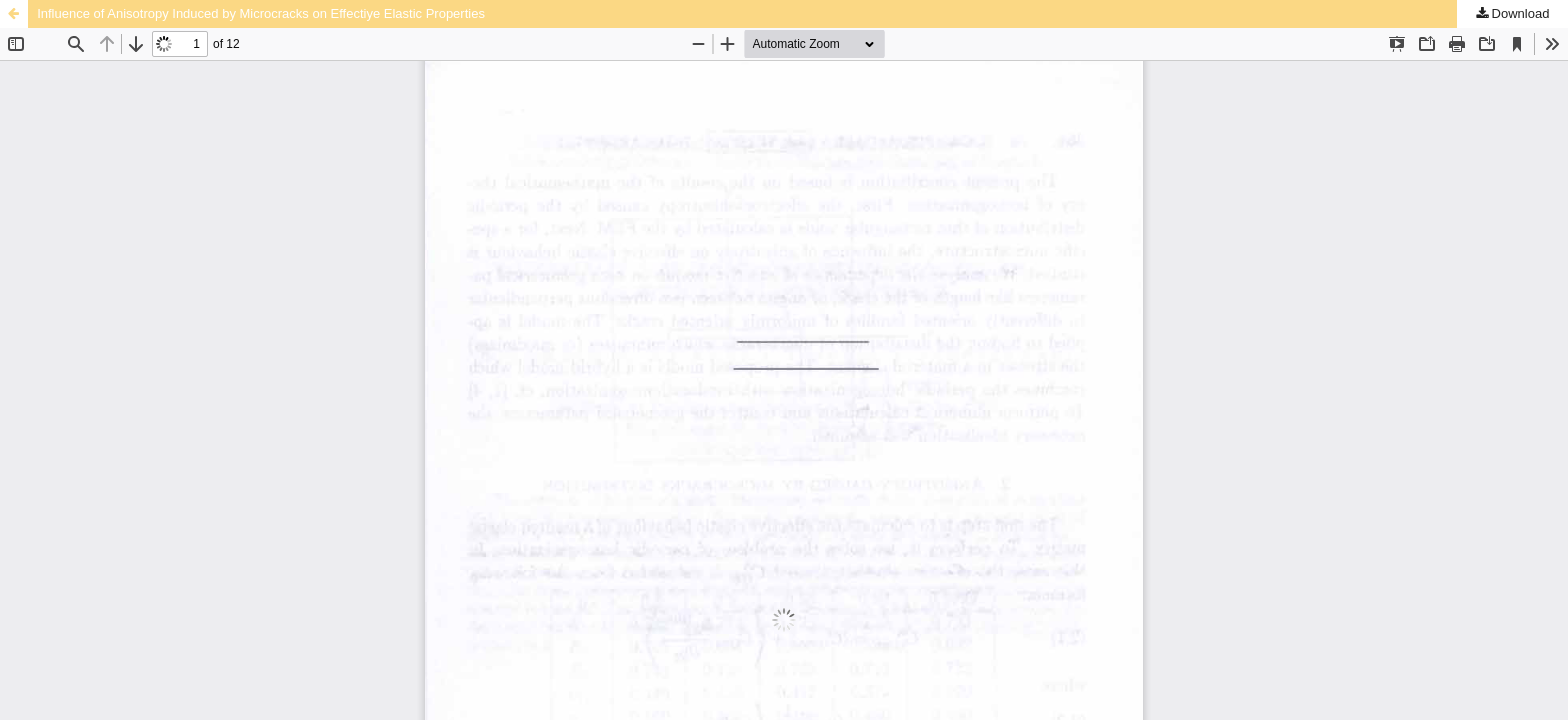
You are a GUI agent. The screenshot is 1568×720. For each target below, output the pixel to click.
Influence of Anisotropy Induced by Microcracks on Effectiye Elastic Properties (261, 13)
